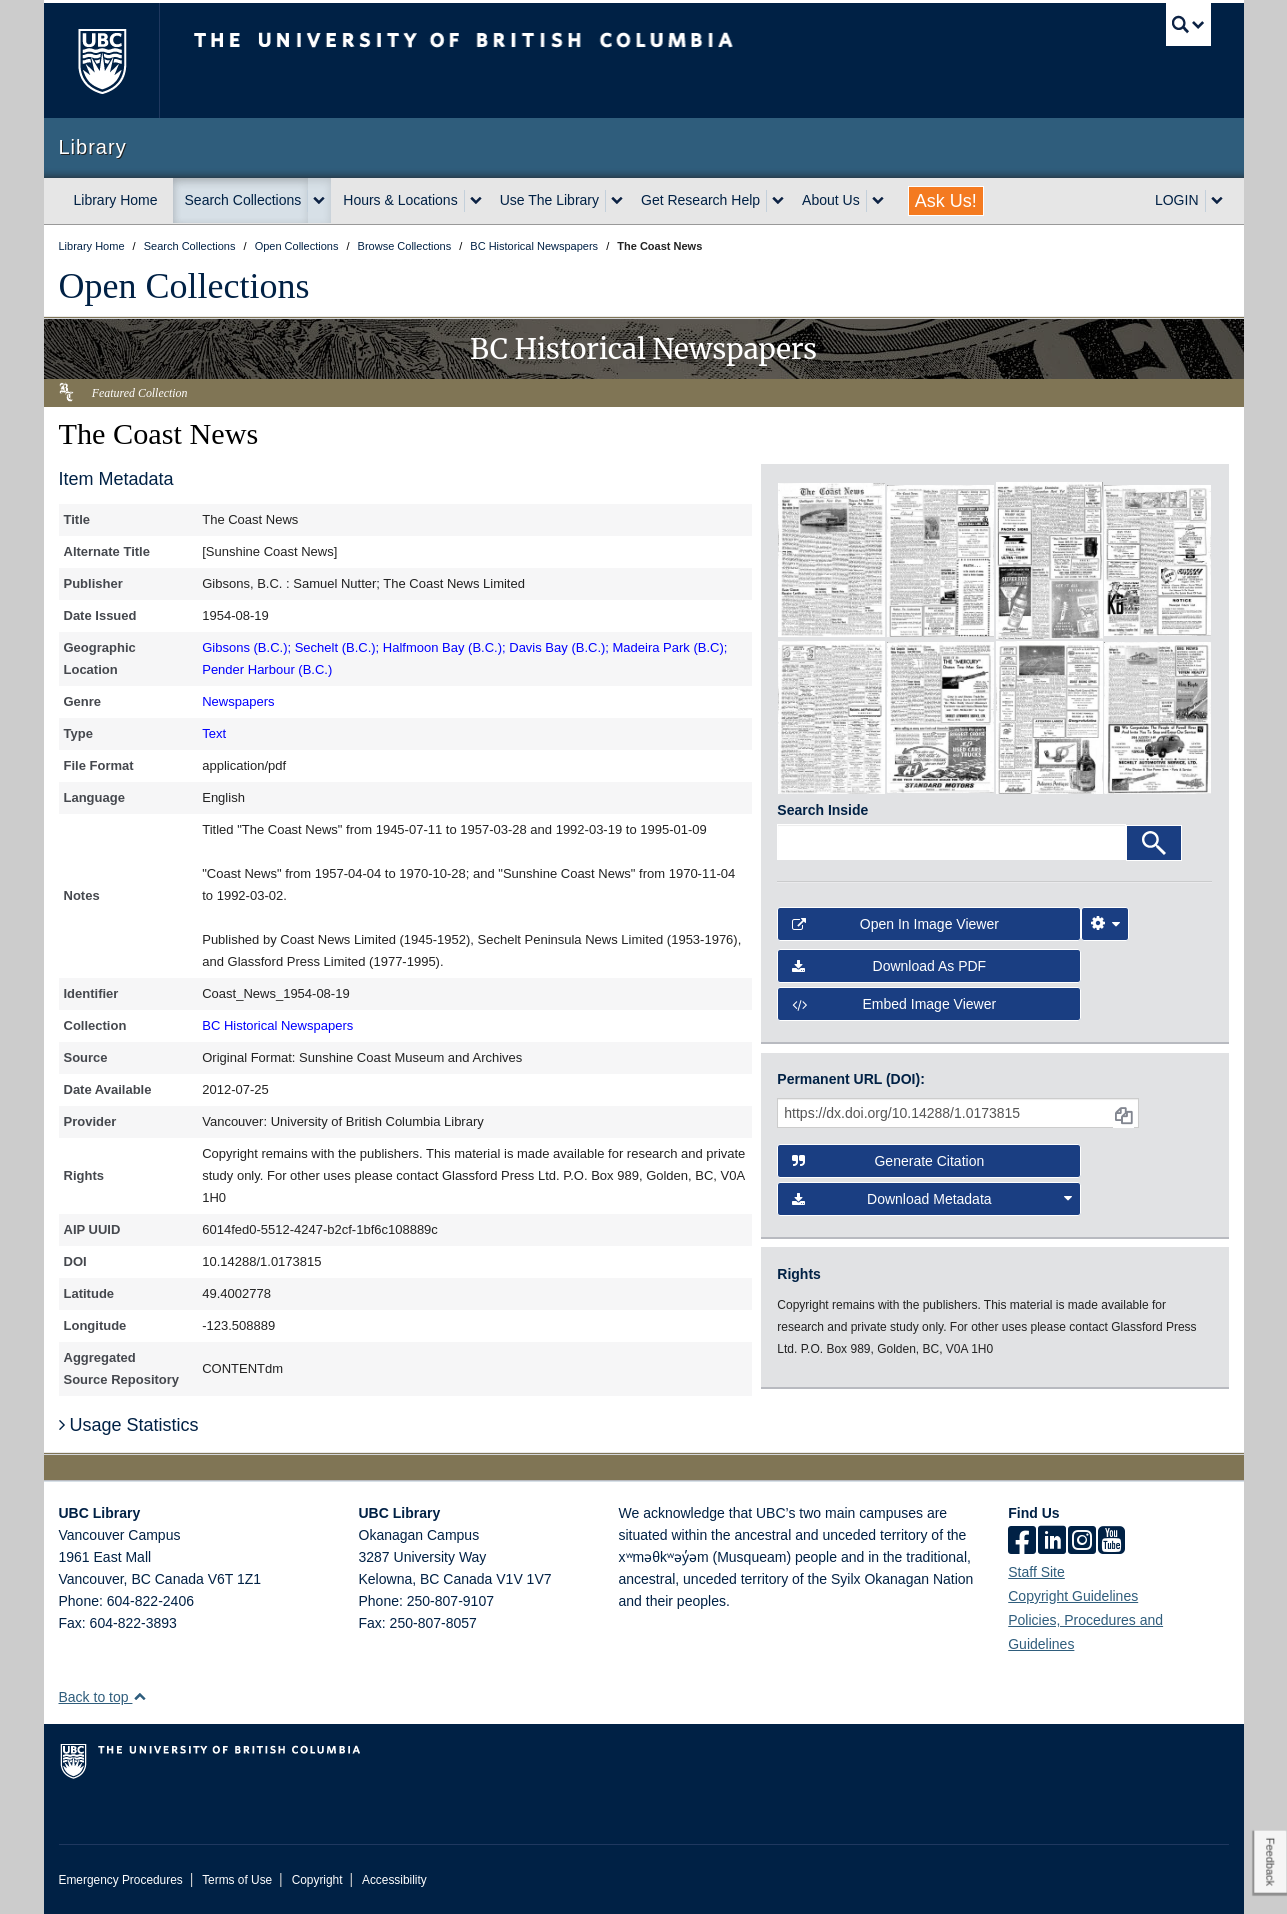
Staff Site (1036, 1572)
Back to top (103, 1697)
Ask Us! (946, 201)
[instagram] (1082, 1542)
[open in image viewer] (831, 559)
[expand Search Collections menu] (319, 201)
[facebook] (1022, 1542)
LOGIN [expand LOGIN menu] (1177, 200)
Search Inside (822, 810)
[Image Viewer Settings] (1105, 924)
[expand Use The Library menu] (617, 201)
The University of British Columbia (101, 60)
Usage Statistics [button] (129, 1425)
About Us (831, 200)
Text (214, 733)
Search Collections (243, 200)
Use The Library (549, 200)
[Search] (1154, 843)
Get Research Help (700, 200)
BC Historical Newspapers (277, 1025)
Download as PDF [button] (889, 966)
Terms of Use (237, 1880)
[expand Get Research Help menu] (778, 201)
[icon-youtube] (1111, 1542)
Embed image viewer (894, 1004)
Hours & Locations (400, 200)
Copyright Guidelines (1073, 1596)
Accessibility (394, 1880)
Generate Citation (888, 1161)
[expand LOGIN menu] (1217, 201)
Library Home (116, 200)
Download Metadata (932, 1199)
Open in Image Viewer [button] (895, 924)
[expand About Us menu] (878, 201)
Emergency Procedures (121, 1880)
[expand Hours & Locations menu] (476, 201)
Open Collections (184, 286)
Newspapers (238, 701)
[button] (139, 1696)
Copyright (317, 1880)
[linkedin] (1052, 1542)
